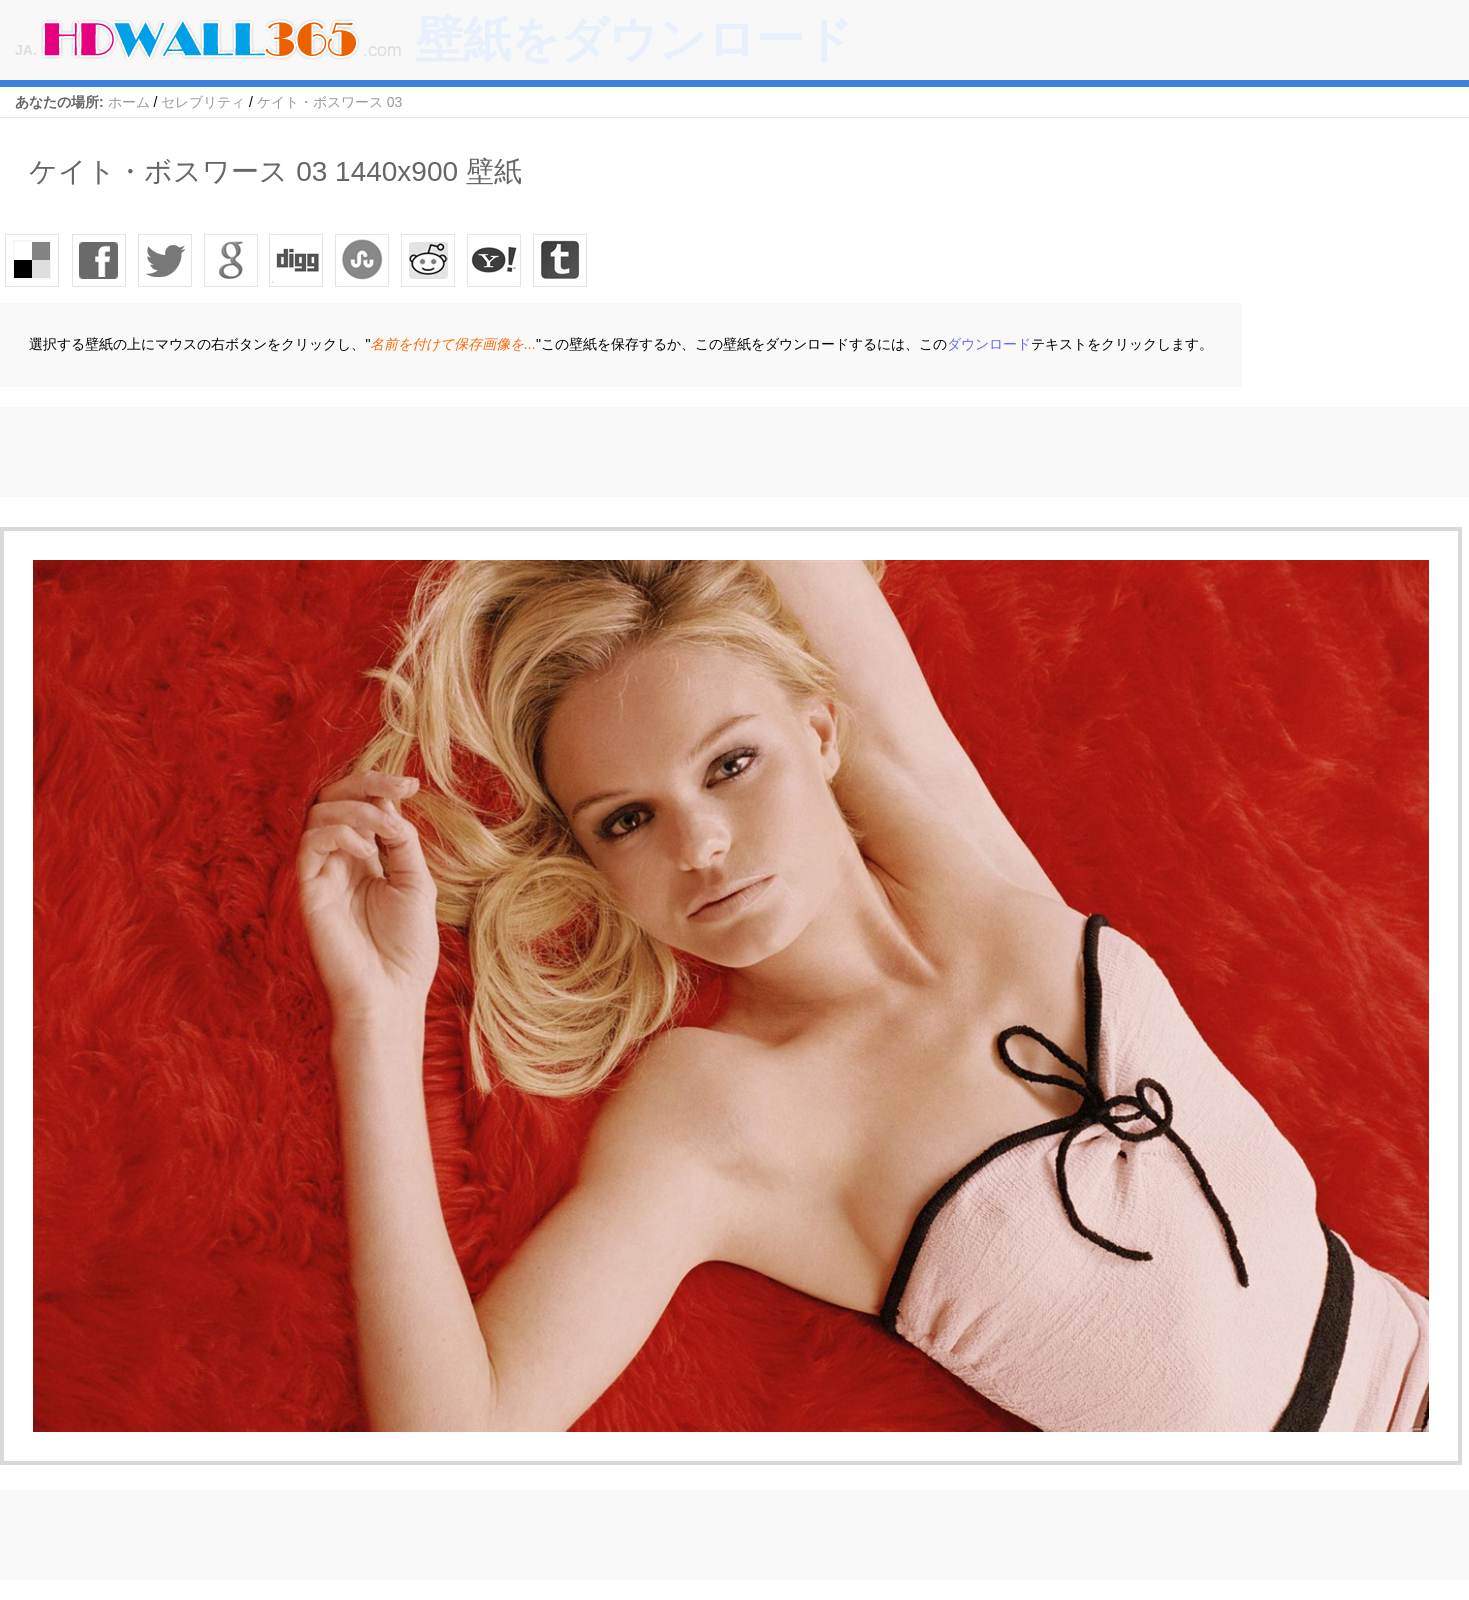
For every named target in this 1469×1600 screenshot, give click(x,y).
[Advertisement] (364, 452)
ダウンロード (989, 344)
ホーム (129, 102)
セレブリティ (203, 102)
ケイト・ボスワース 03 (329, 102)
